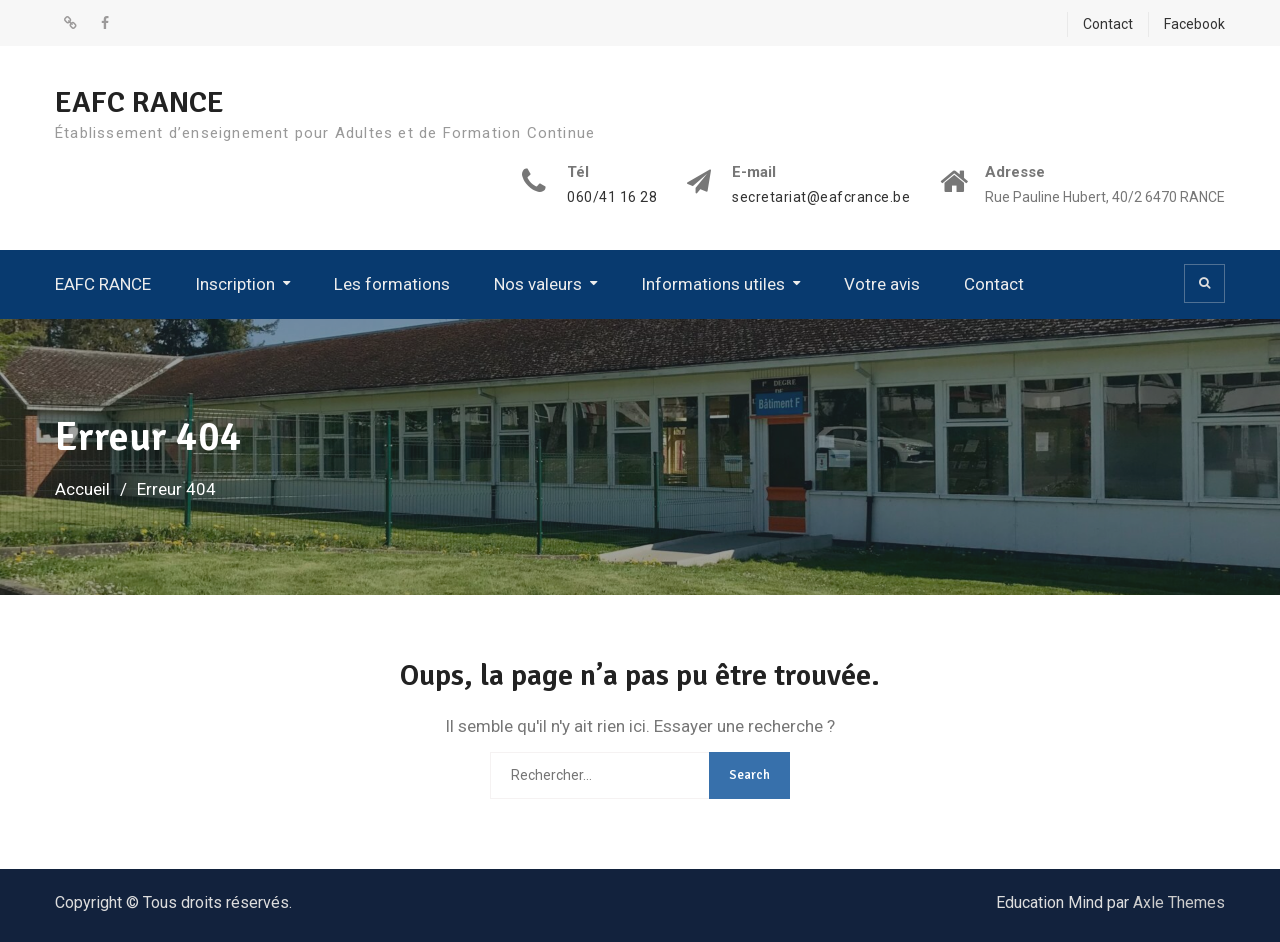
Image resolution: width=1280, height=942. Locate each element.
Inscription (235, 284)
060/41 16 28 (612, 197)
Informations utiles (713, 284)
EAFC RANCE (139, 102)
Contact (1108, 24)
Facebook (1194, 24)
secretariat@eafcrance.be (821, 197)
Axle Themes (1179, 902)
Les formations (392, 284)
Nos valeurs (538, 284)
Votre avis (882, 284)
